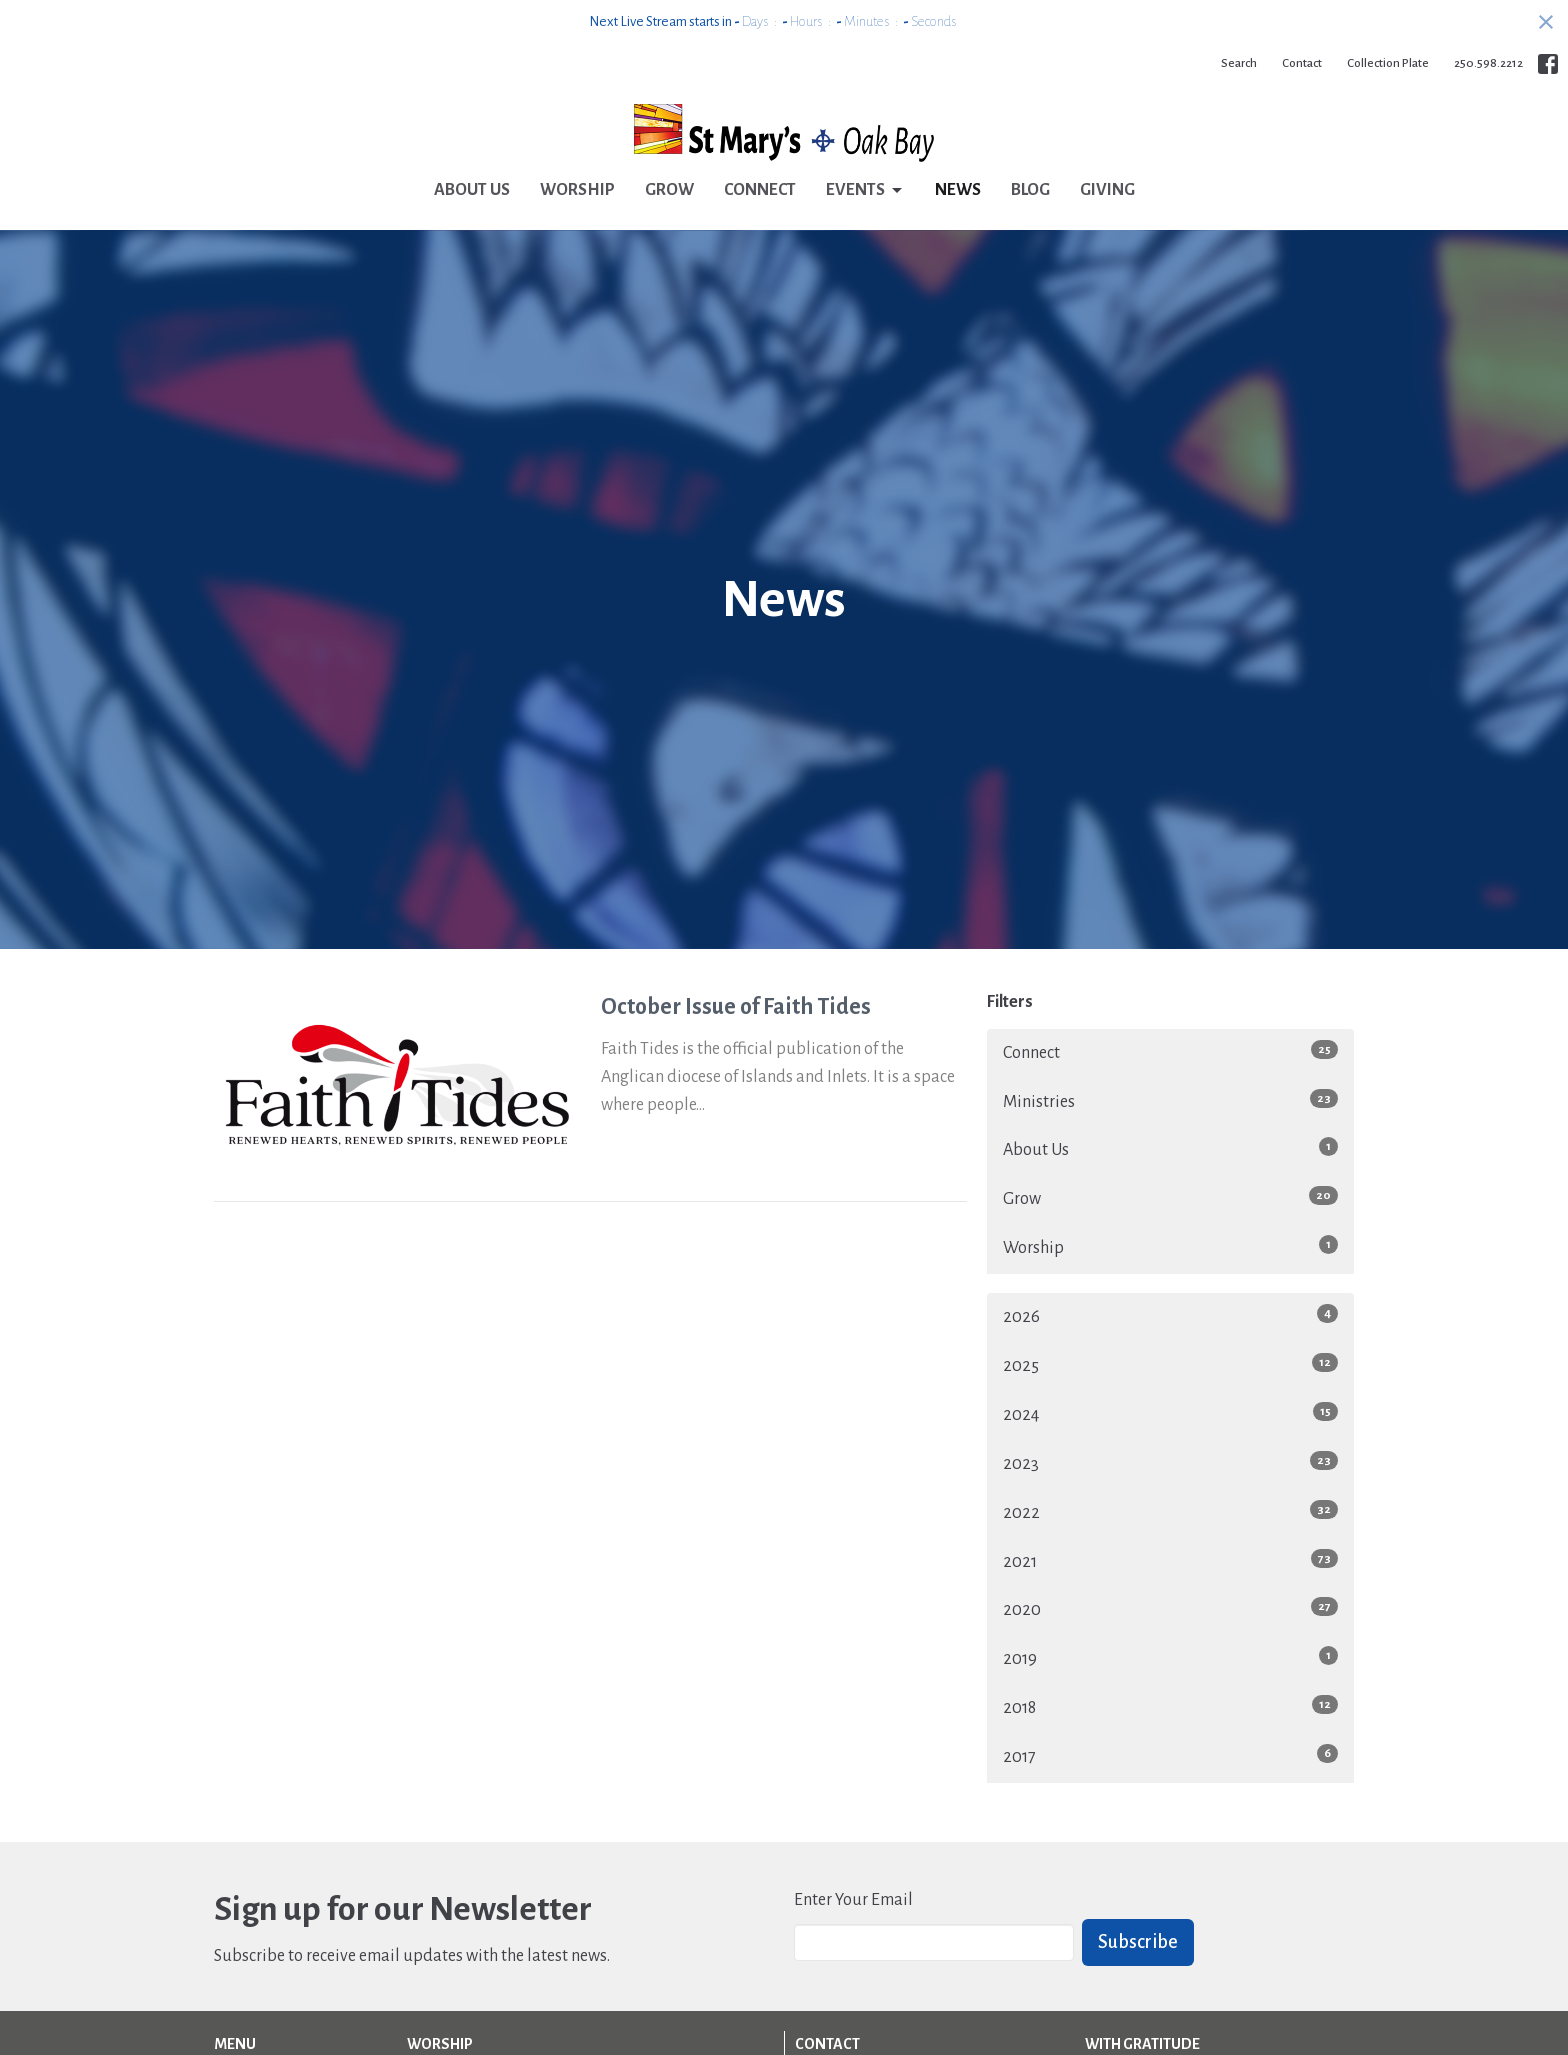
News (958, 190)
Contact (1302, 63)
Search (1239, 63)
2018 (1170, 1706)
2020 (1170, 1608)
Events (865, 191)
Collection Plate (1388, 63)
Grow (669, 190)
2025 (1170, 1364)
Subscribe (1138, 1942)
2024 (1170, 1413)
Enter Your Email (853, 1900)
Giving (1107, 190)
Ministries (1170, 1100)
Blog (1030, 190)
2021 (1170, 1560)
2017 (1170, 1755)
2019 (1170, 1657)
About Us (472, 190)
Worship (577, 190)
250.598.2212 (1488, 63)
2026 (1170, 1315)
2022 (1170, 1511)
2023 (1170, 1462)
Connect (760, 190)
